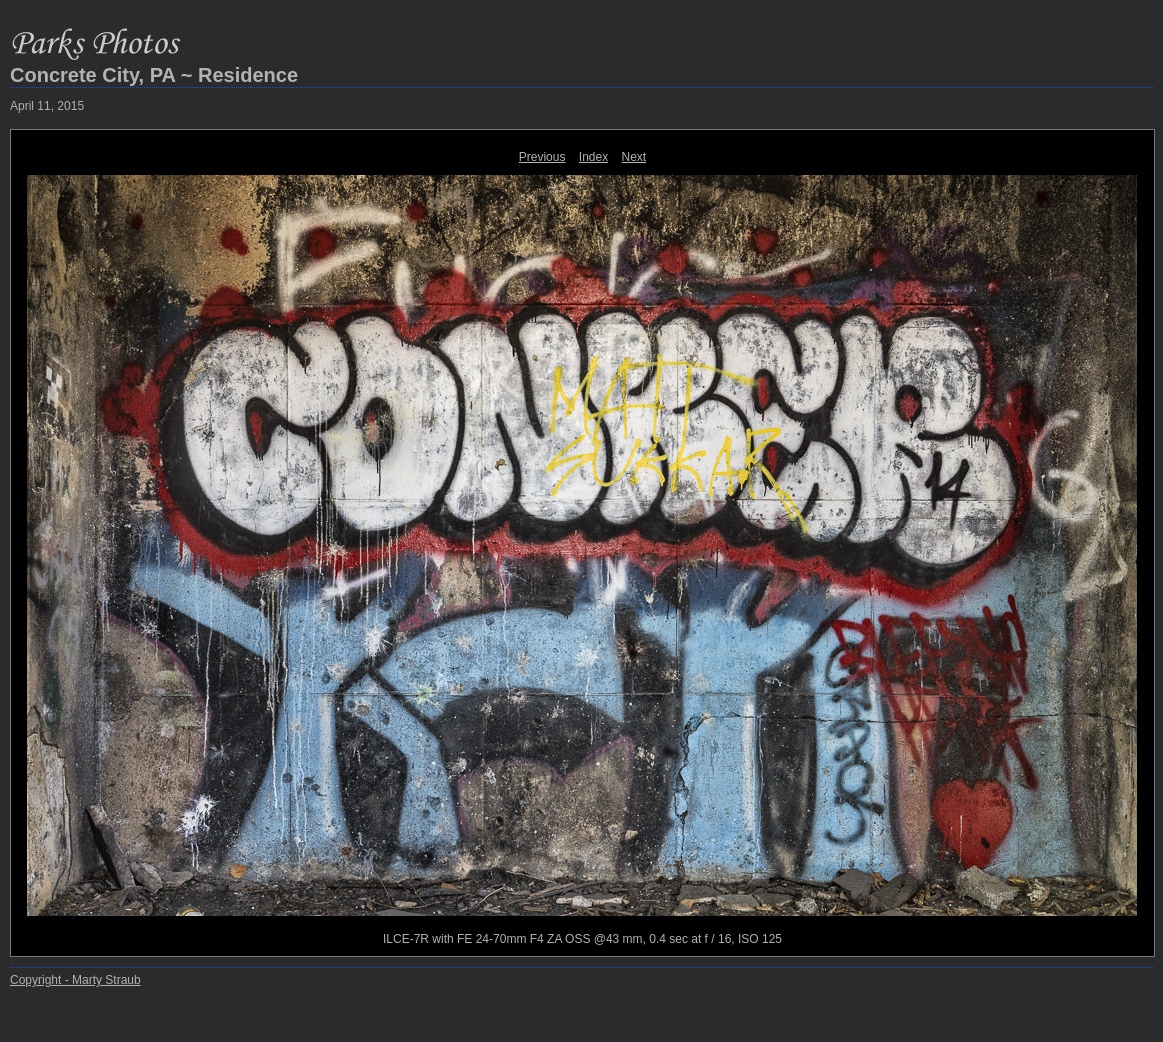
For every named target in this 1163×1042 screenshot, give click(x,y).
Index (593, 157)
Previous (542, 157)
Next (634, 157)
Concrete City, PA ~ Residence (154, 75)
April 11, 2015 (47, 106)
